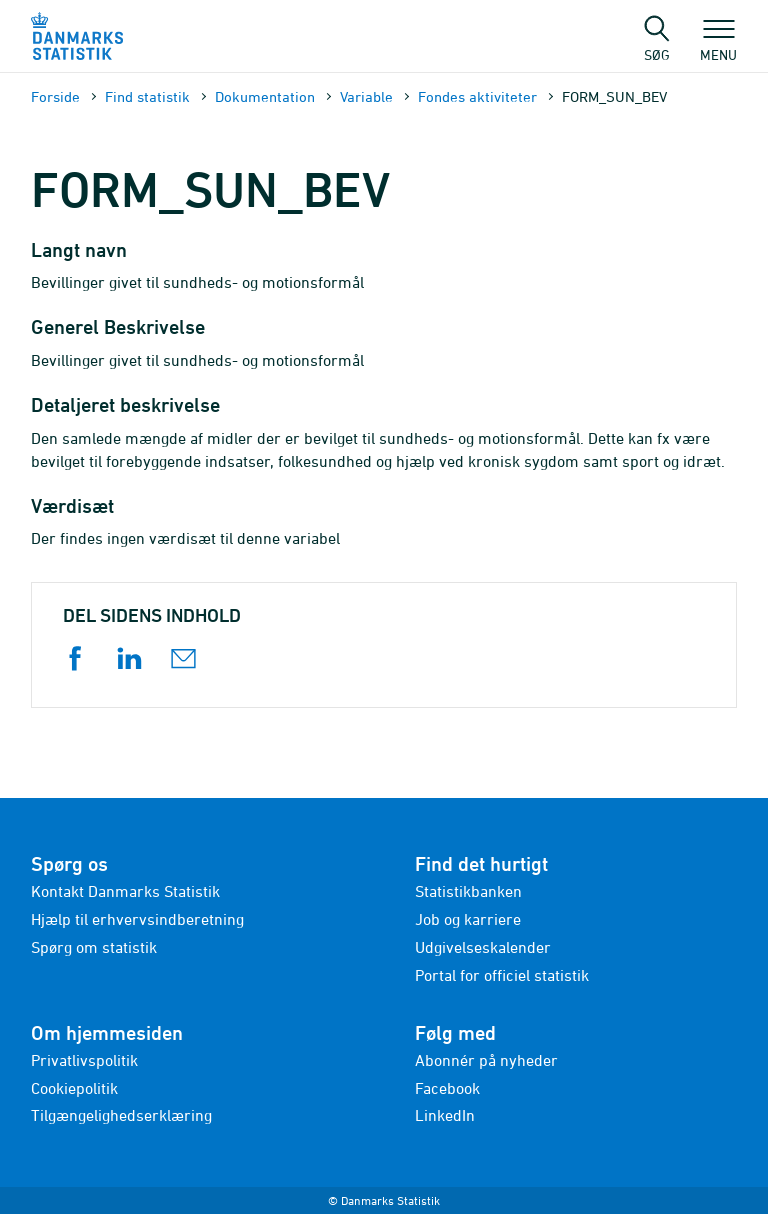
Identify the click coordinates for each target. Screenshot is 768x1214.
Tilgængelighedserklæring (121, 1115)
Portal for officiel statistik (502, 975)
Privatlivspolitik (84, 1060)
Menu (718, 45)
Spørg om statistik (94, 947)
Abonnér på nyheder (486, 1060)
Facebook (447, 1088)
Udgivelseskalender (483, 947)
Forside (55, 96)
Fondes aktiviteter (477, 96)
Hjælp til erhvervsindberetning (137, 919)
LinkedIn (445, 1115)
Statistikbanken (468, 891)
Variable (366, 96)
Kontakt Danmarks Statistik (125, 891)
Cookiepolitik (74, 1088)
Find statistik (147, 96)
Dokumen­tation (265, 96)
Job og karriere (468, 919)
